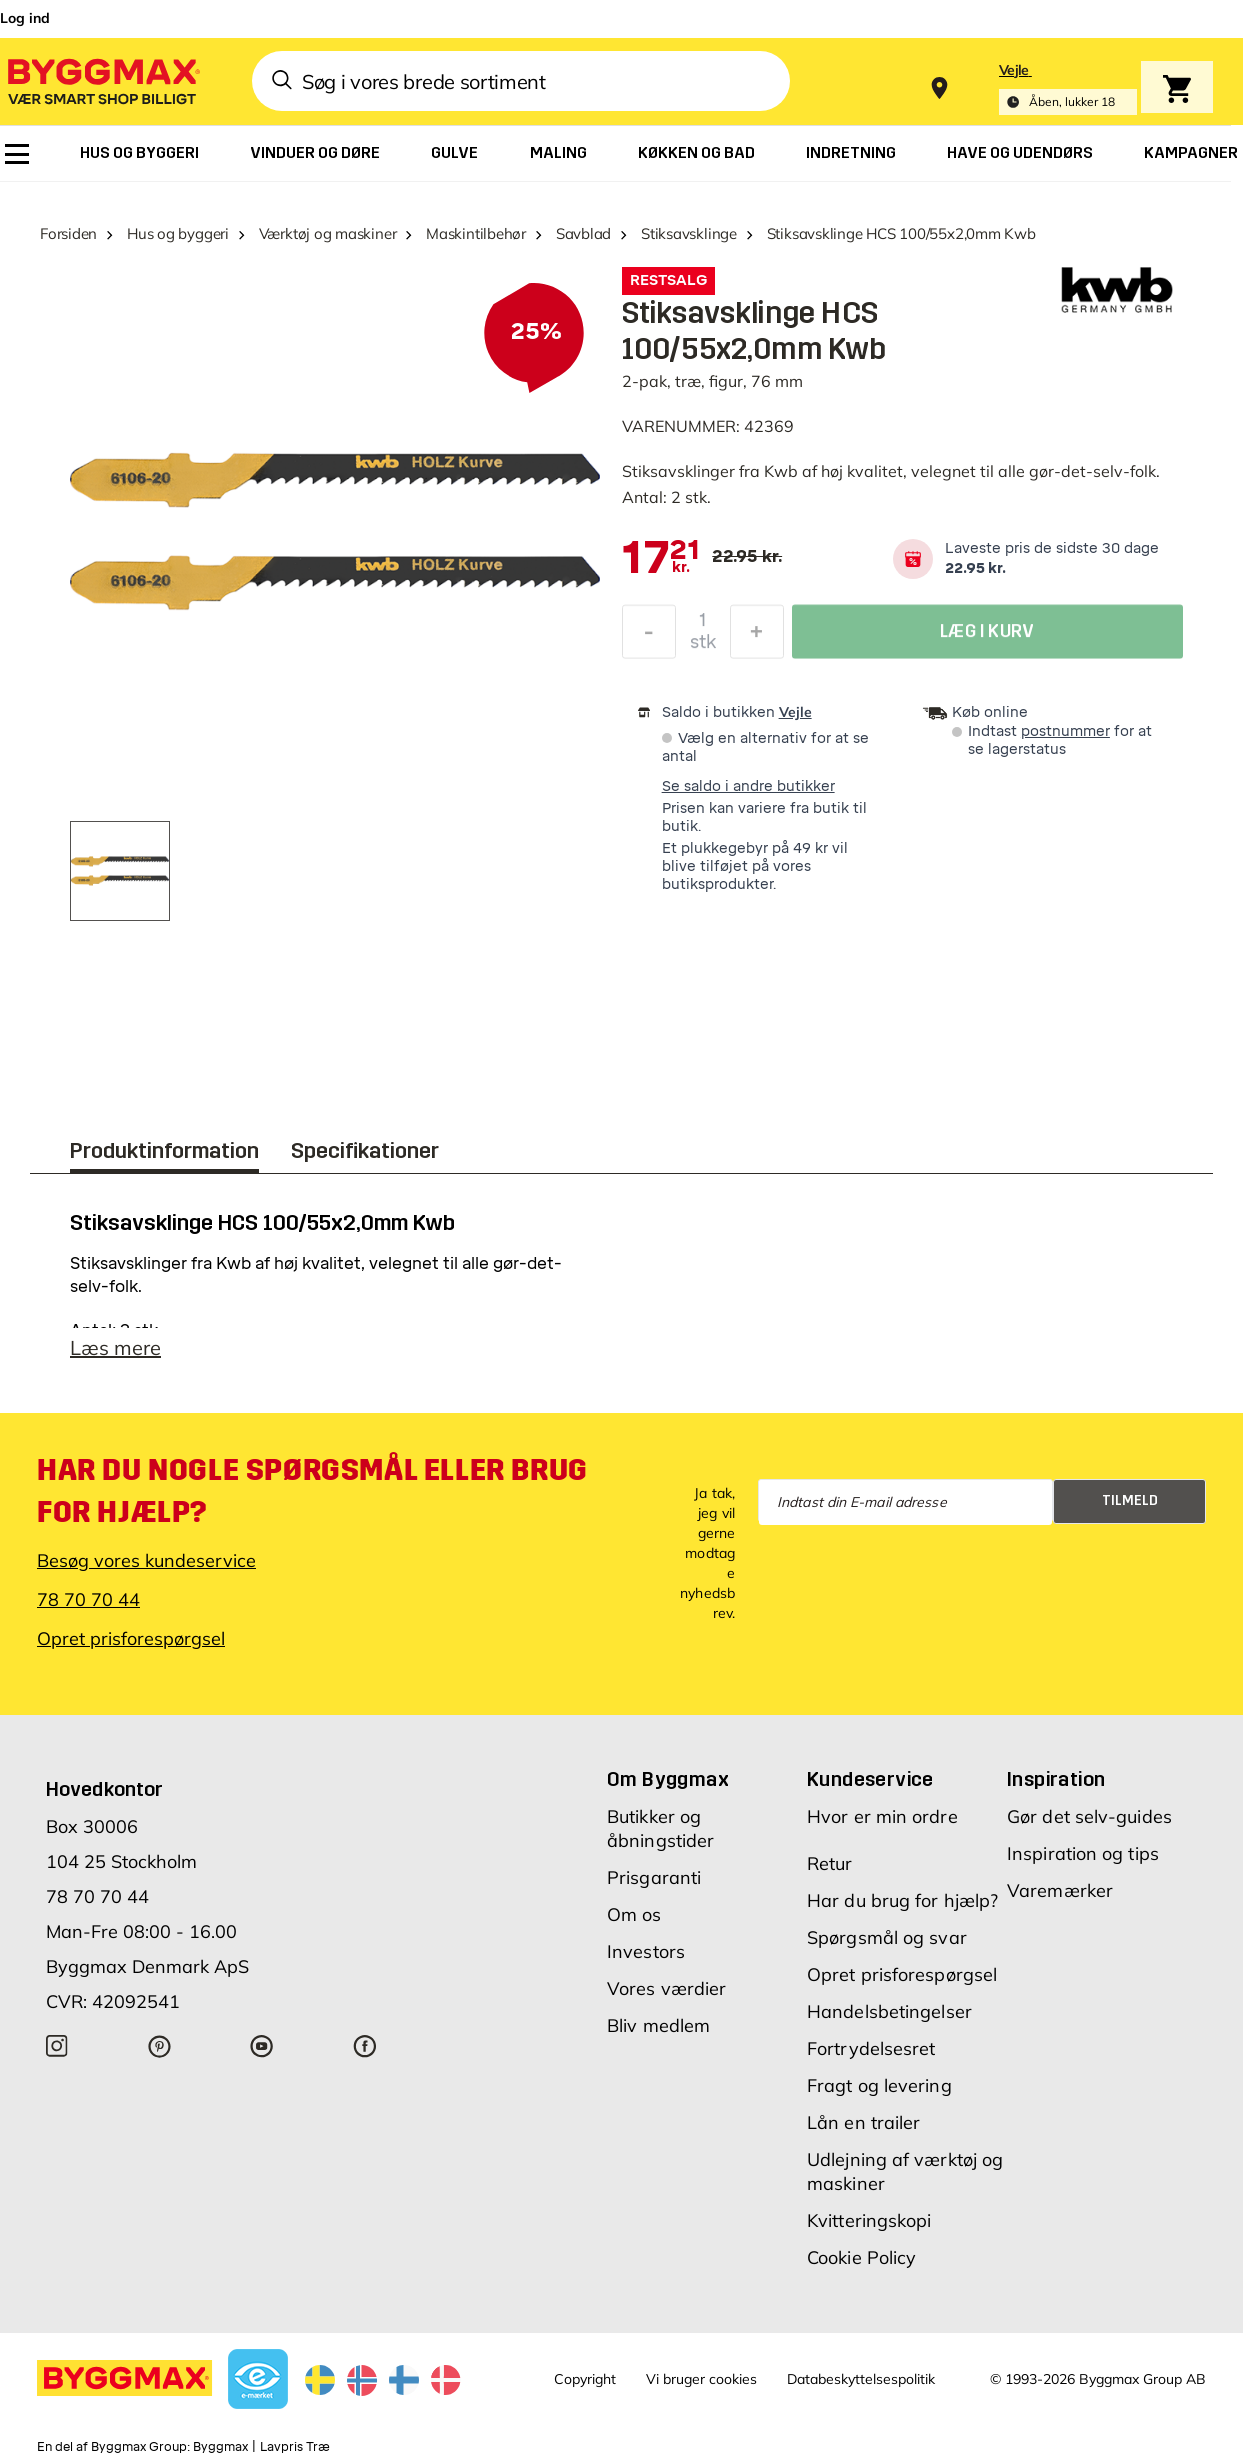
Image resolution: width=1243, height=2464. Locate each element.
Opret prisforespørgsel (131, 1638)
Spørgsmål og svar (887, 1937)
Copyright (585, 2379)
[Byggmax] (102, 80)
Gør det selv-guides (1089, 1816)
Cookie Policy (861, 2257)
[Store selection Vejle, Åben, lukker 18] (1068, 88)
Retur (830, 1863)
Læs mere (115, 1347)
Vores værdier (666, 1988)
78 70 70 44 (88, 1599)
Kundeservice (870, 1779)
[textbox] (661, 559)
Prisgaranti (654, 1877)
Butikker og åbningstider (660, 1828)
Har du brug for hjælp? (902, 1900)
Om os (634, 1914)
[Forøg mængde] (757, 637)
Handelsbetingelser (889, 2011)
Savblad (583, 233)
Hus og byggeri (178, 233)
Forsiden (68, 233)
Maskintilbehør (476, 233)
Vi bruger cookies (701, 2379)
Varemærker (1060, 1890)
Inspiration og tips (1083, 1853)
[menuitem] (17, 154)
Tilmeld (1130, 1500)
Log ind (25, 18)
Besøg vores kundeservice (146, 1560)
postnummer (1065, 731)
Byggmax (220, 2447)
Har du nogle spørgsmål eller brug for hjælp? (312, 1491)
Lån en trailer (863, 2122)
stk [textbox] (703, 647)
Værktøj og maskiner (328, 233)
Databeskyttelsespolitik (861, 2379)
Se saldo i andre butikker (748, 786)
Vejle (795, 712)
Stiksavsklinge (689, 233)
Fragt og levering (879, 2085)
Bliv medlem (658, 2025)
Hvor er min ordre (882, 1816)
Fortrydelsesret (871, 2048)
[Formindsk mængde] (649, 637)
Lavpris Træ (295, 2447)
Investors (646, 1951)
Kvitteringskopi (869, 2220)
